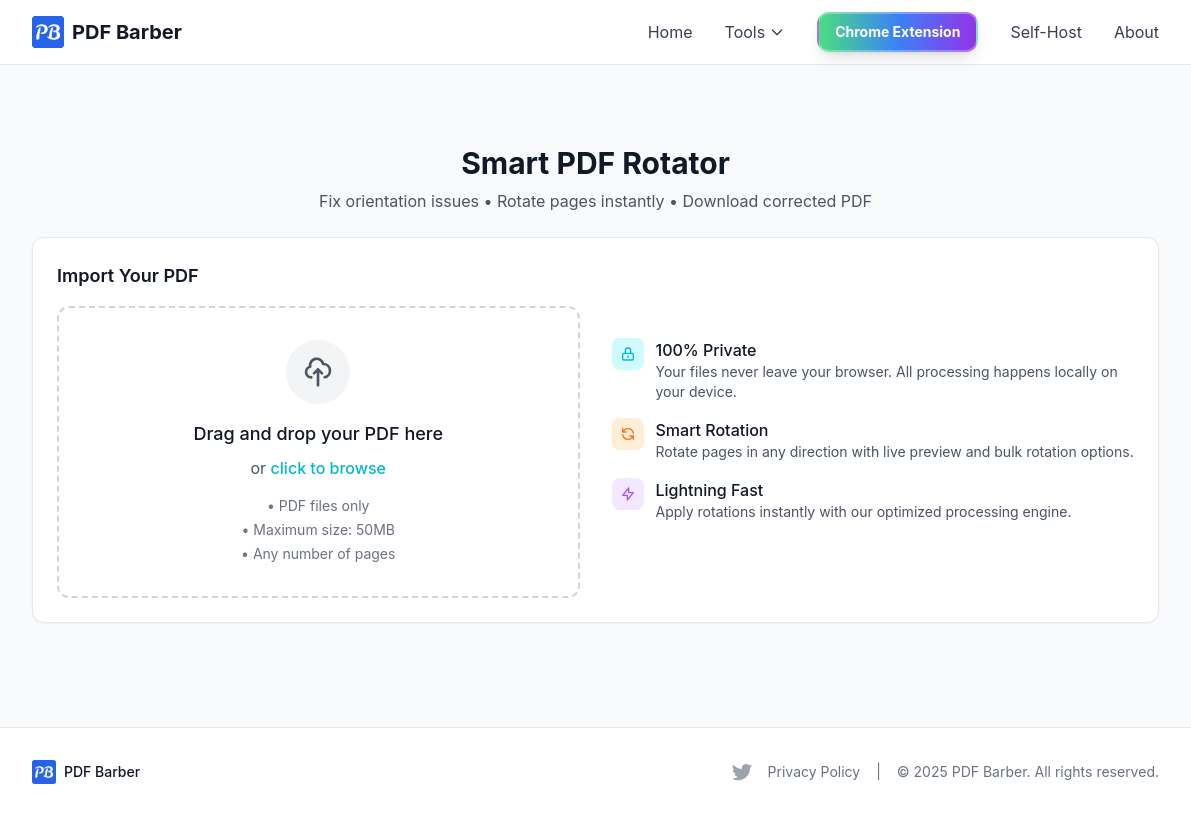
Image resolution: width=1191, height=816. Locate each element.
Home (670, 32)
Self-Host (1045, 32)
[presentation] (318, 452)
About (1136, 32)
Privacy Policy (814, 771)
